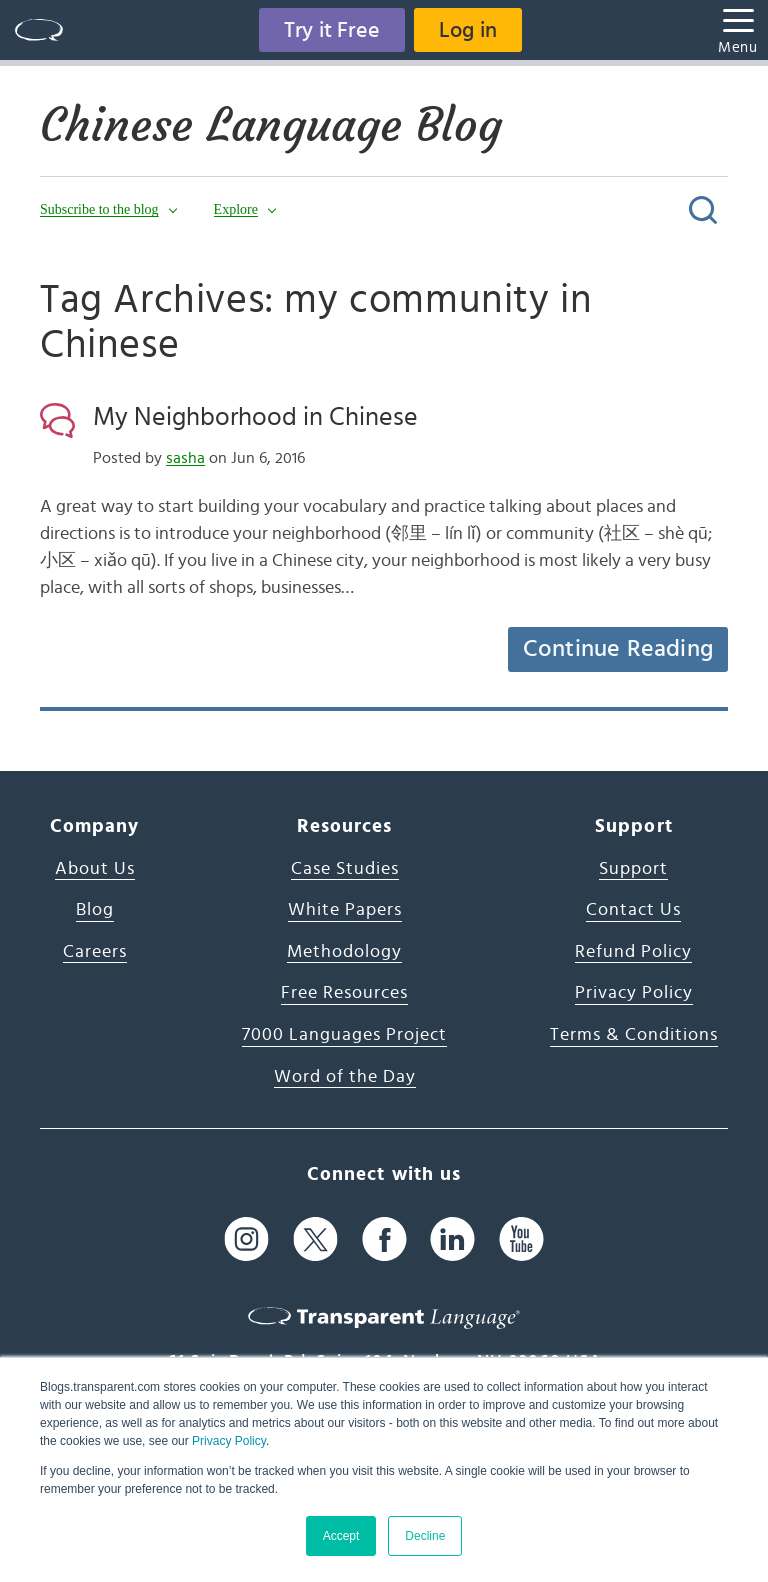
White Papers (345, 910)
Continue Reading (618, 649)
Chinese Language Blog (271, 125)
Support (633, 869)
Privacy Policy (229, 1441)
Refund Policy (633, 952)
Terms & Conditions (634, 1035)
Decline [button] (425, 1536)
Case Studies (345, 869)
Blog (95, 910)
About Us (95, 869)
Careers (95, 952)
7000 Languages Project (344, 1035)
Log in (468, 30)
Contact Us (633, 910)
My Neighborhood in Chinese (255, 417)
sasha (185, 458)
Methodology (344, 952)
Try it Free (332, 30)
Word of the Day (345, 1077)
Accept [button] (341, 1536)
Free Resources (344, 993)
